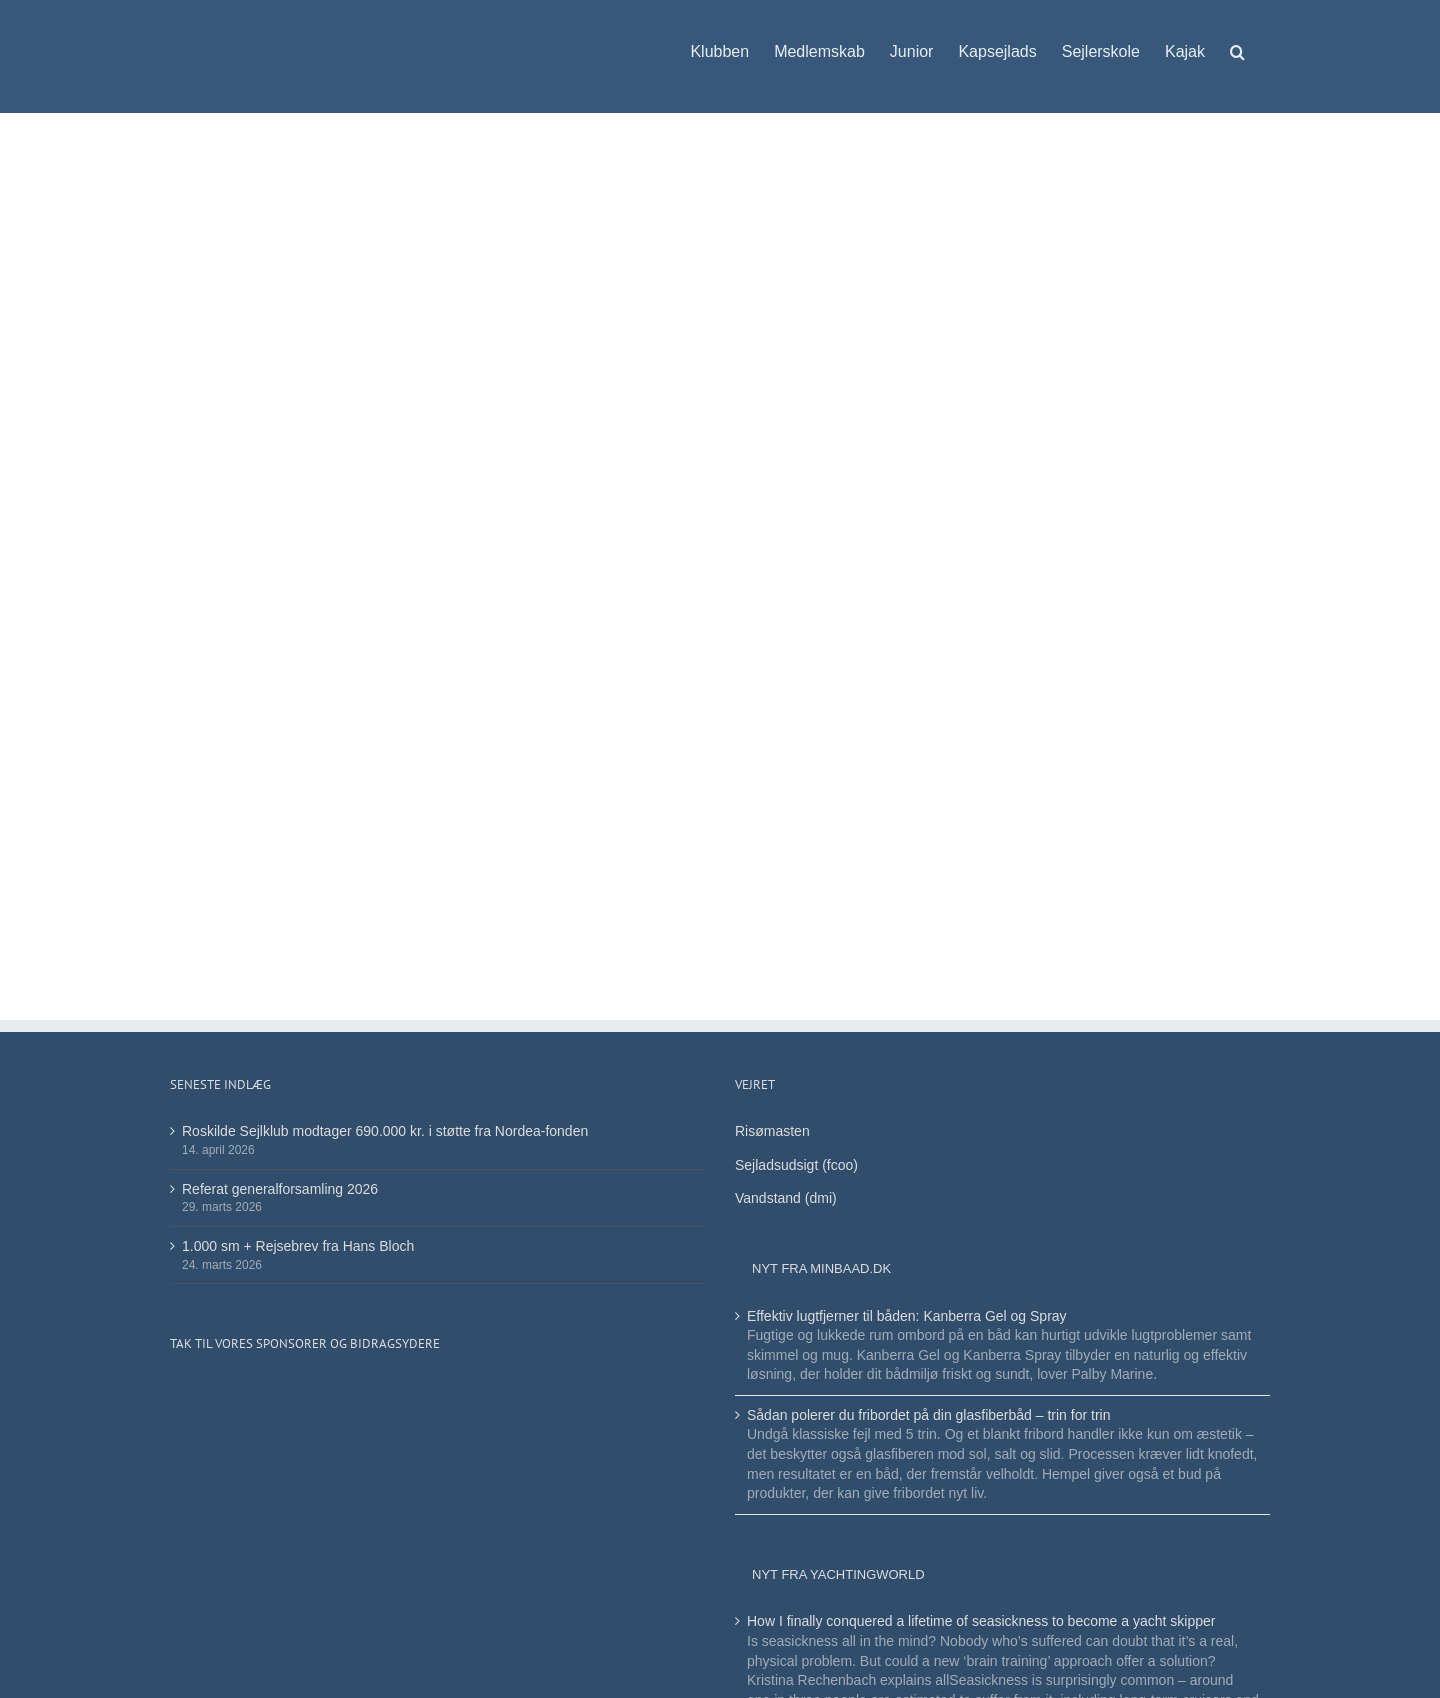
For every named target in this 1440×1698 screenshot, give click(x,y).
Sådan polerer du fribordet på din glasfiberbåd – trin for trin (928, 1415)
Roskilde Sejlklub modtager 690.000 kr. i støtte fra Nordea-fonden (385, 1131)
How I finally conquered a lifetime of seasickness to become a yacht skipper (981, 1621)
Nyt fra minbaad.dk (821, 1268)
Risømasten (772, 1131)
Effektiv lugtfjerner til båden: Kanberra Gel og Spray (907, 1316)
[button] (1237, 42)
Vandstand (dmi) (786, 1198)
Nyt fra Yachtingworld (838, 1574)
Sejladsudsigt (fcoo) (796, 1165)
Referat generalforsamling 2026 (280, 1189)
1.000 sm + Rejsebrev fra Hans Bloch (298, 1246)
